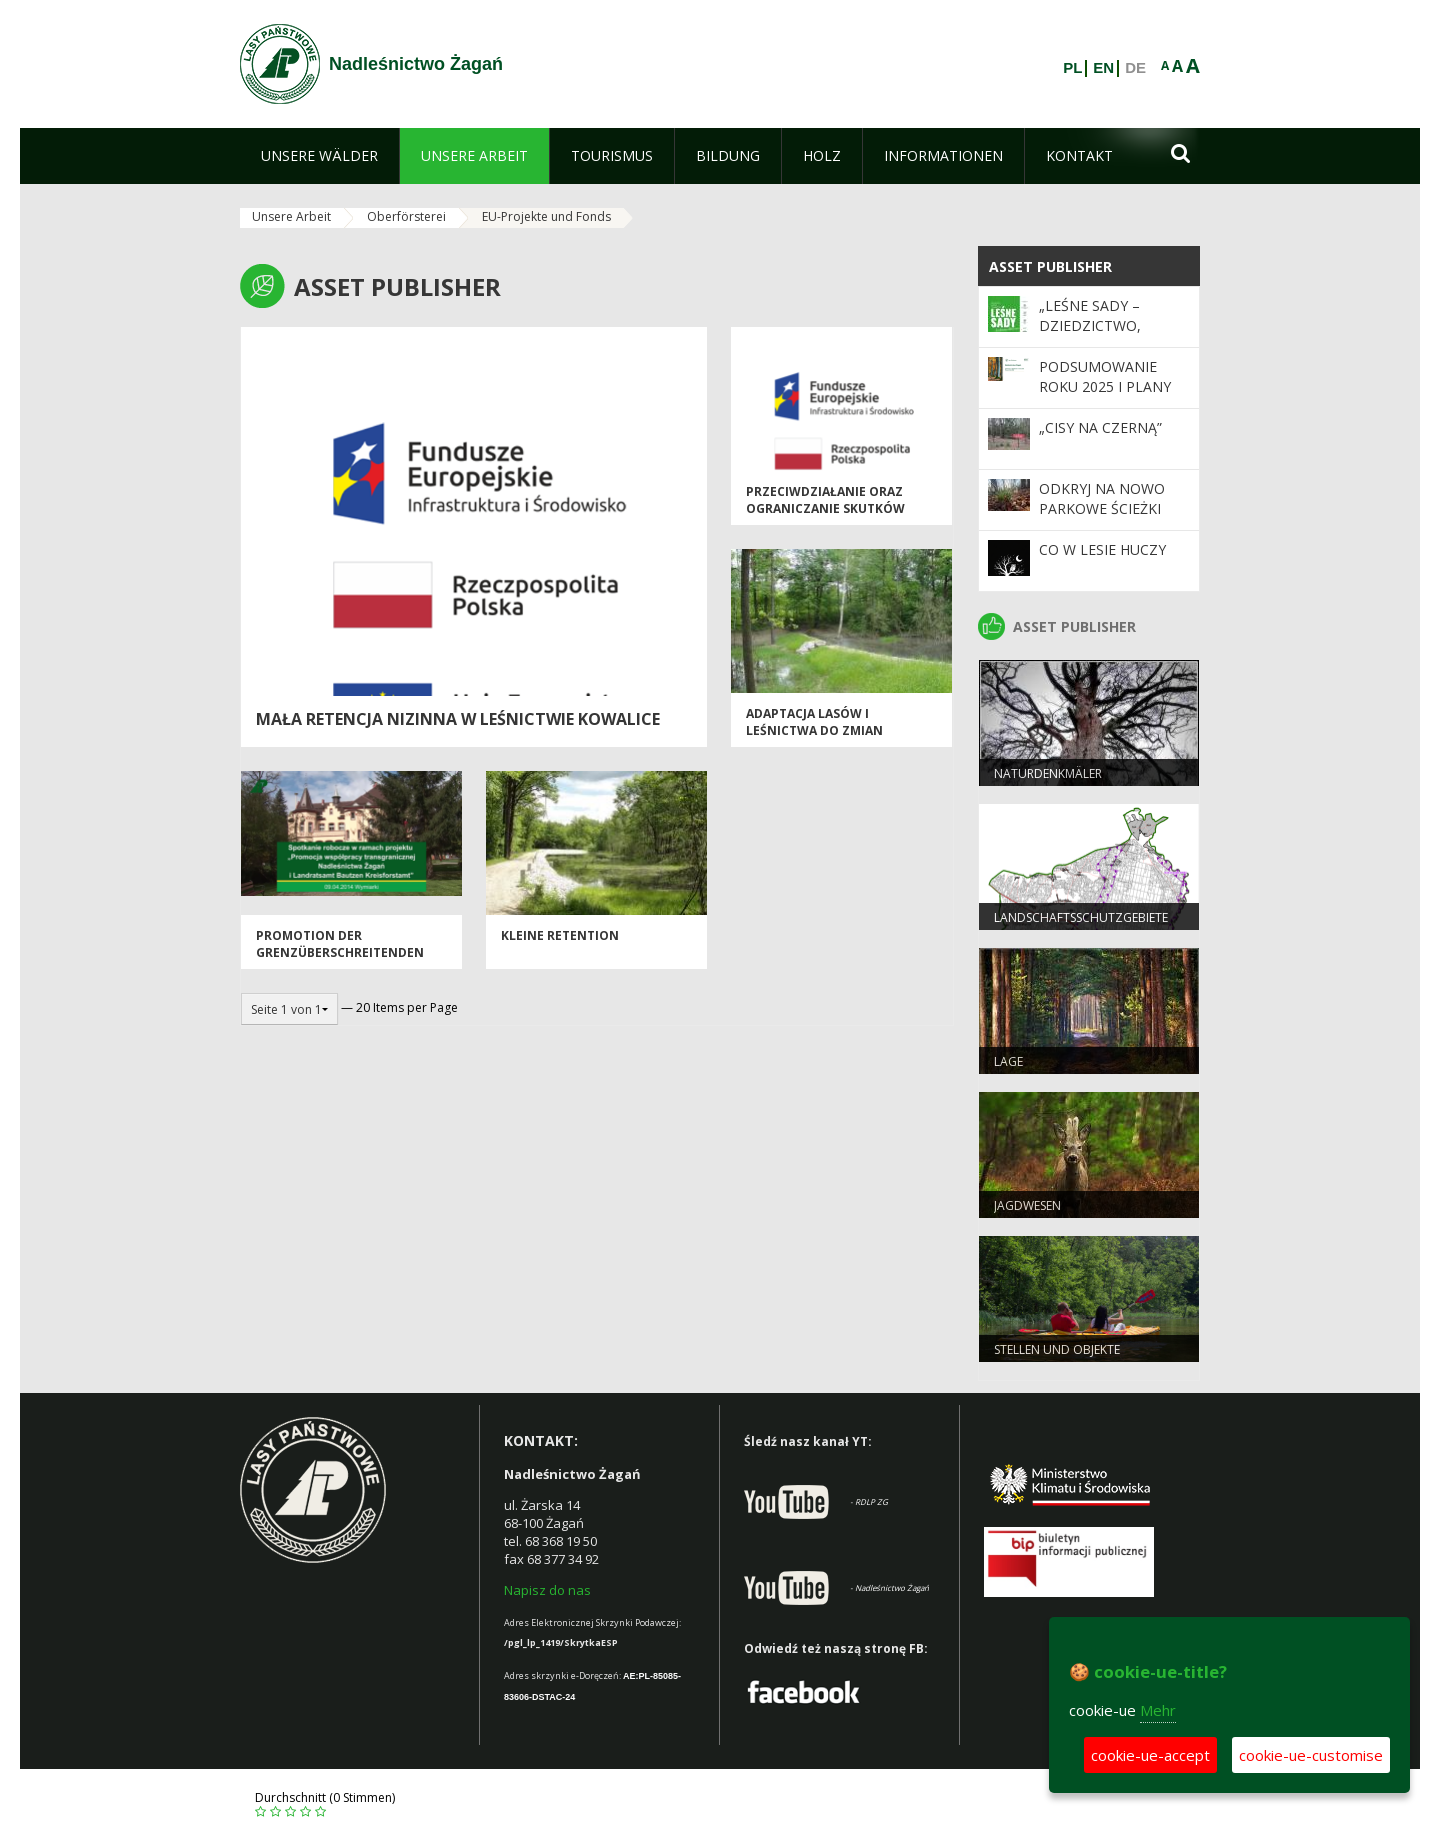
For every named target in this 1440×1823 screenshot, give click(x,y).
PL (1072, 68)
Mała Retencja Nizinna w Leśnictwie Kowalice (458, 719)
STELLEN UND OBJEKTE (1057, 1349)
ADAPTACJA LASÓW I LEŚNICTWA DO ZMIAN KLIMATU (814, 731)
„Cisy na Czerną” (1100, 427)
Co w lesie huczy (1102, 549)
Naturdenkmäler (1048, 773)
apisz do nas (552, 1590)
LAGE (1008, 1061)
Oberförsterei (406, 216)
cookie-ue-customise (1311, 1755)
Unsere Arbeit (291, 216)
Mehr (1158, 1710)
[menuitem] (319, 156)
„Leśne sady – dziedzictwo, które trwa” (1090, 326)
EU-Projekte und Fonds (546, 216)
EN (1103, 68)
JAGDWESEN (1027, 1205)
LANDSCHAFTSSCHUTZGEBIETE (1081, 917)
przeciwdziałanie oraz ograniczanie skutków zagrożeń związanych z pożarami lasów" (828, 517)
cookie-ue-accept (1150, 1755)
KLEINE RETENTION (560, 935)
